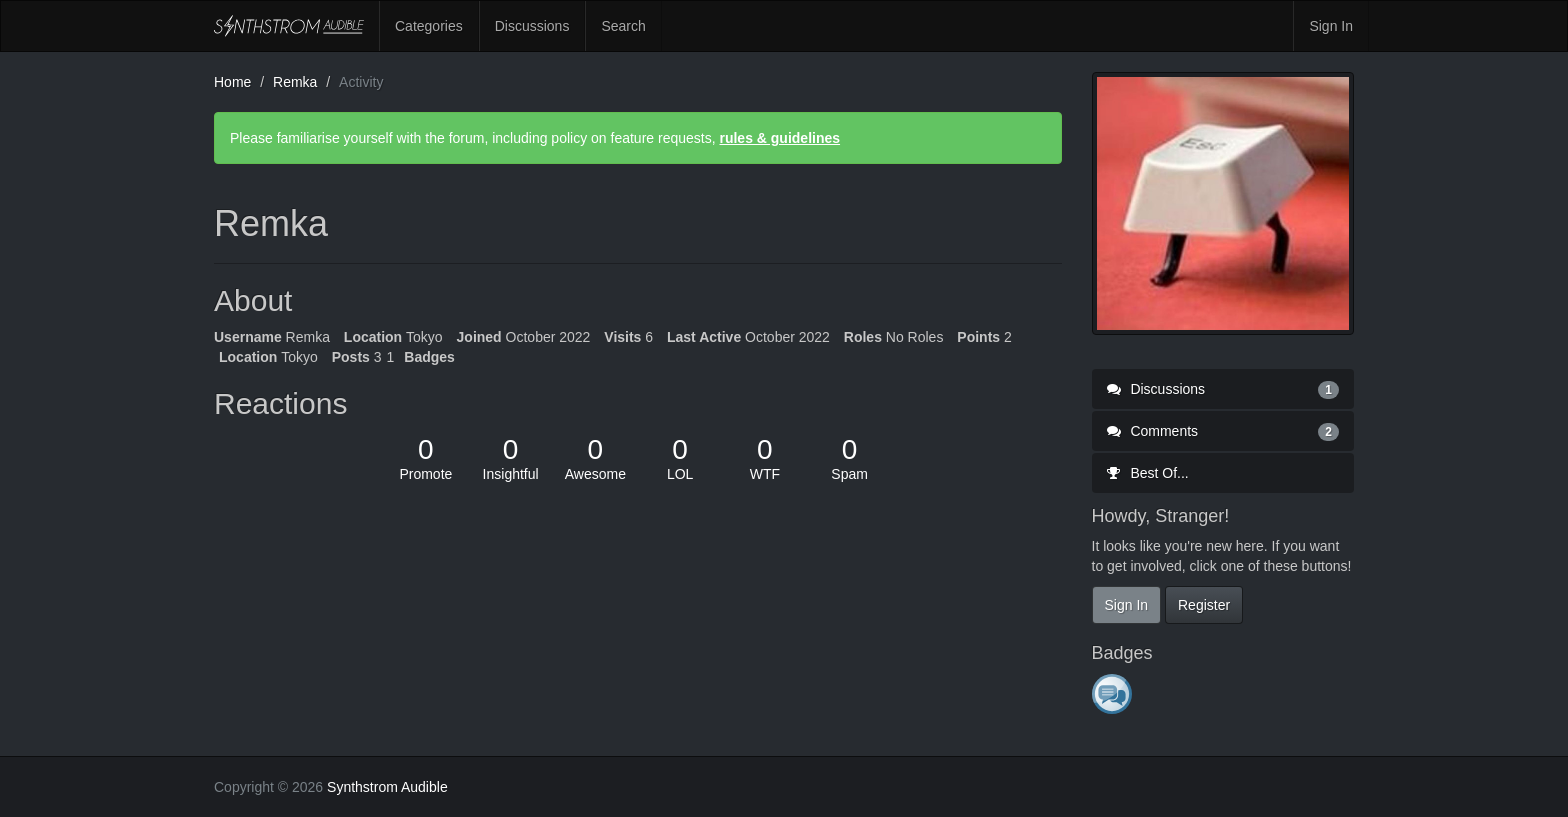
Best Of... (1148, 473)
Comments (1223, 431)
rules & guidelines (779, 138)
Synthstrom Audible (289, 26)
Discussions (532, 26)
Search (623, 26)
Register (1204, 605)
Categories (429, 26)
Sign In (1331, 26)
